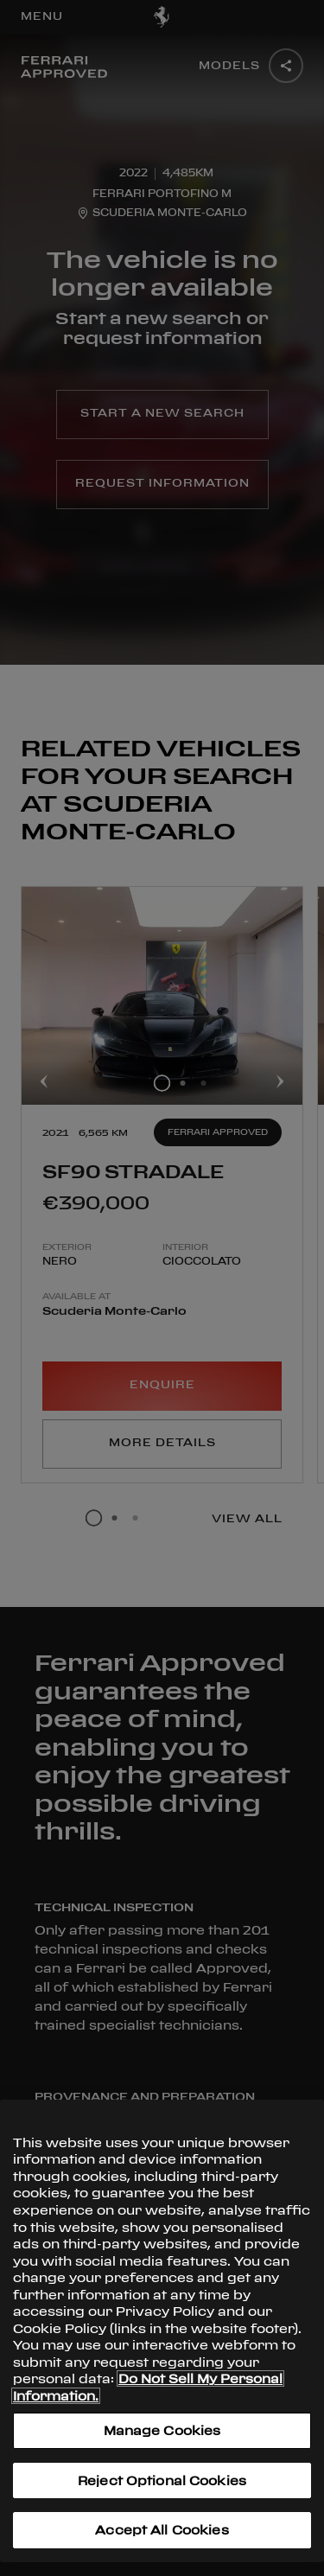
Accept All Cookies (161, 2529)
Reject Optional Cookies (162, 2480)
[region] (162, 2331)
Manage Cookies (162, 2430)
